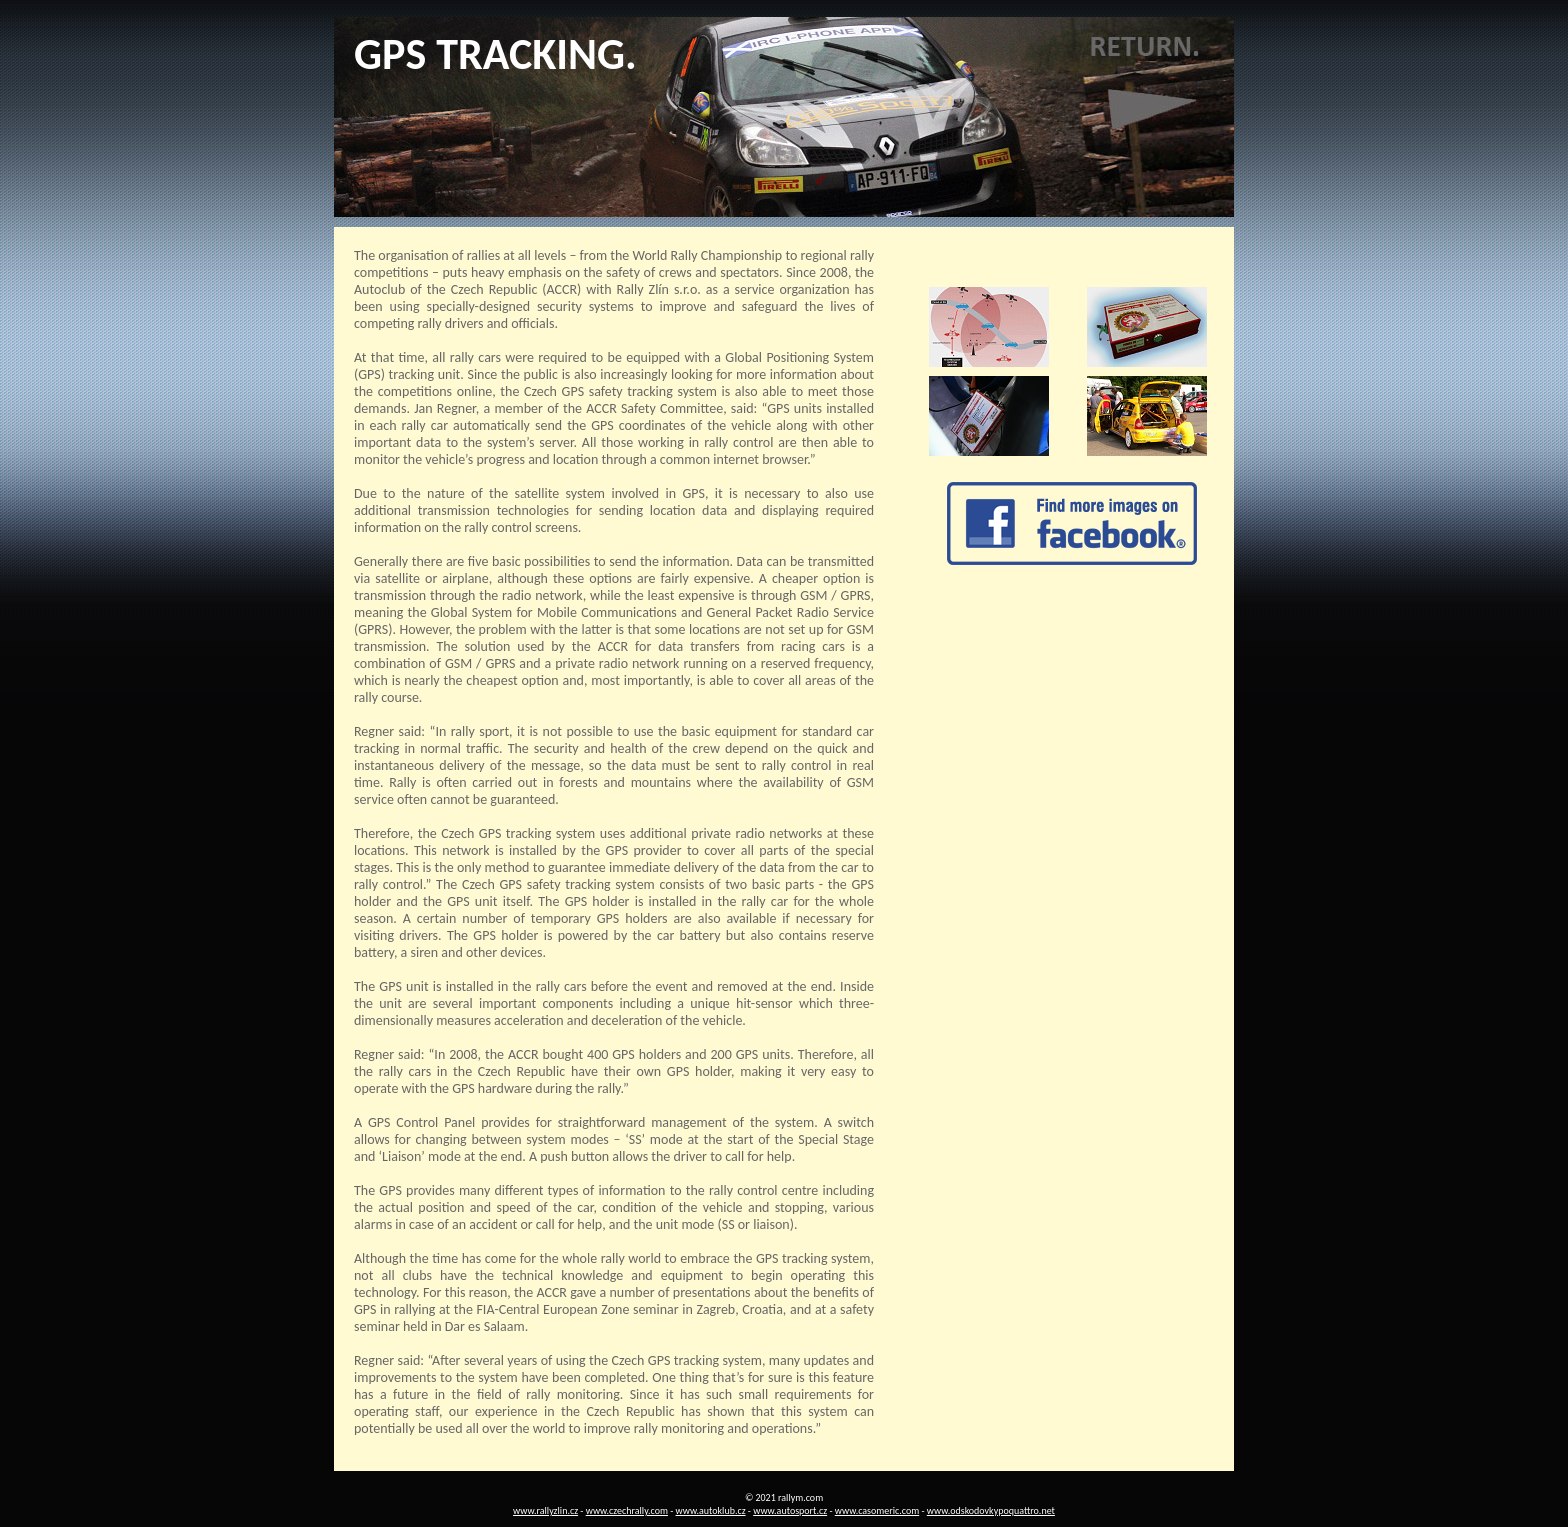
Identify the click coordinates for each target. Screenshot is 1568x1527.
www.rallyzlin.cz (545, 1510)
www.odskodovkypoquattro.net (991, 1510)
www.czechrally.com (627, 1510)
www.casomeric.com (877, 1510)
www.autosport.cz (790, 1510)
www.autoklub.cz (711, 1510)
